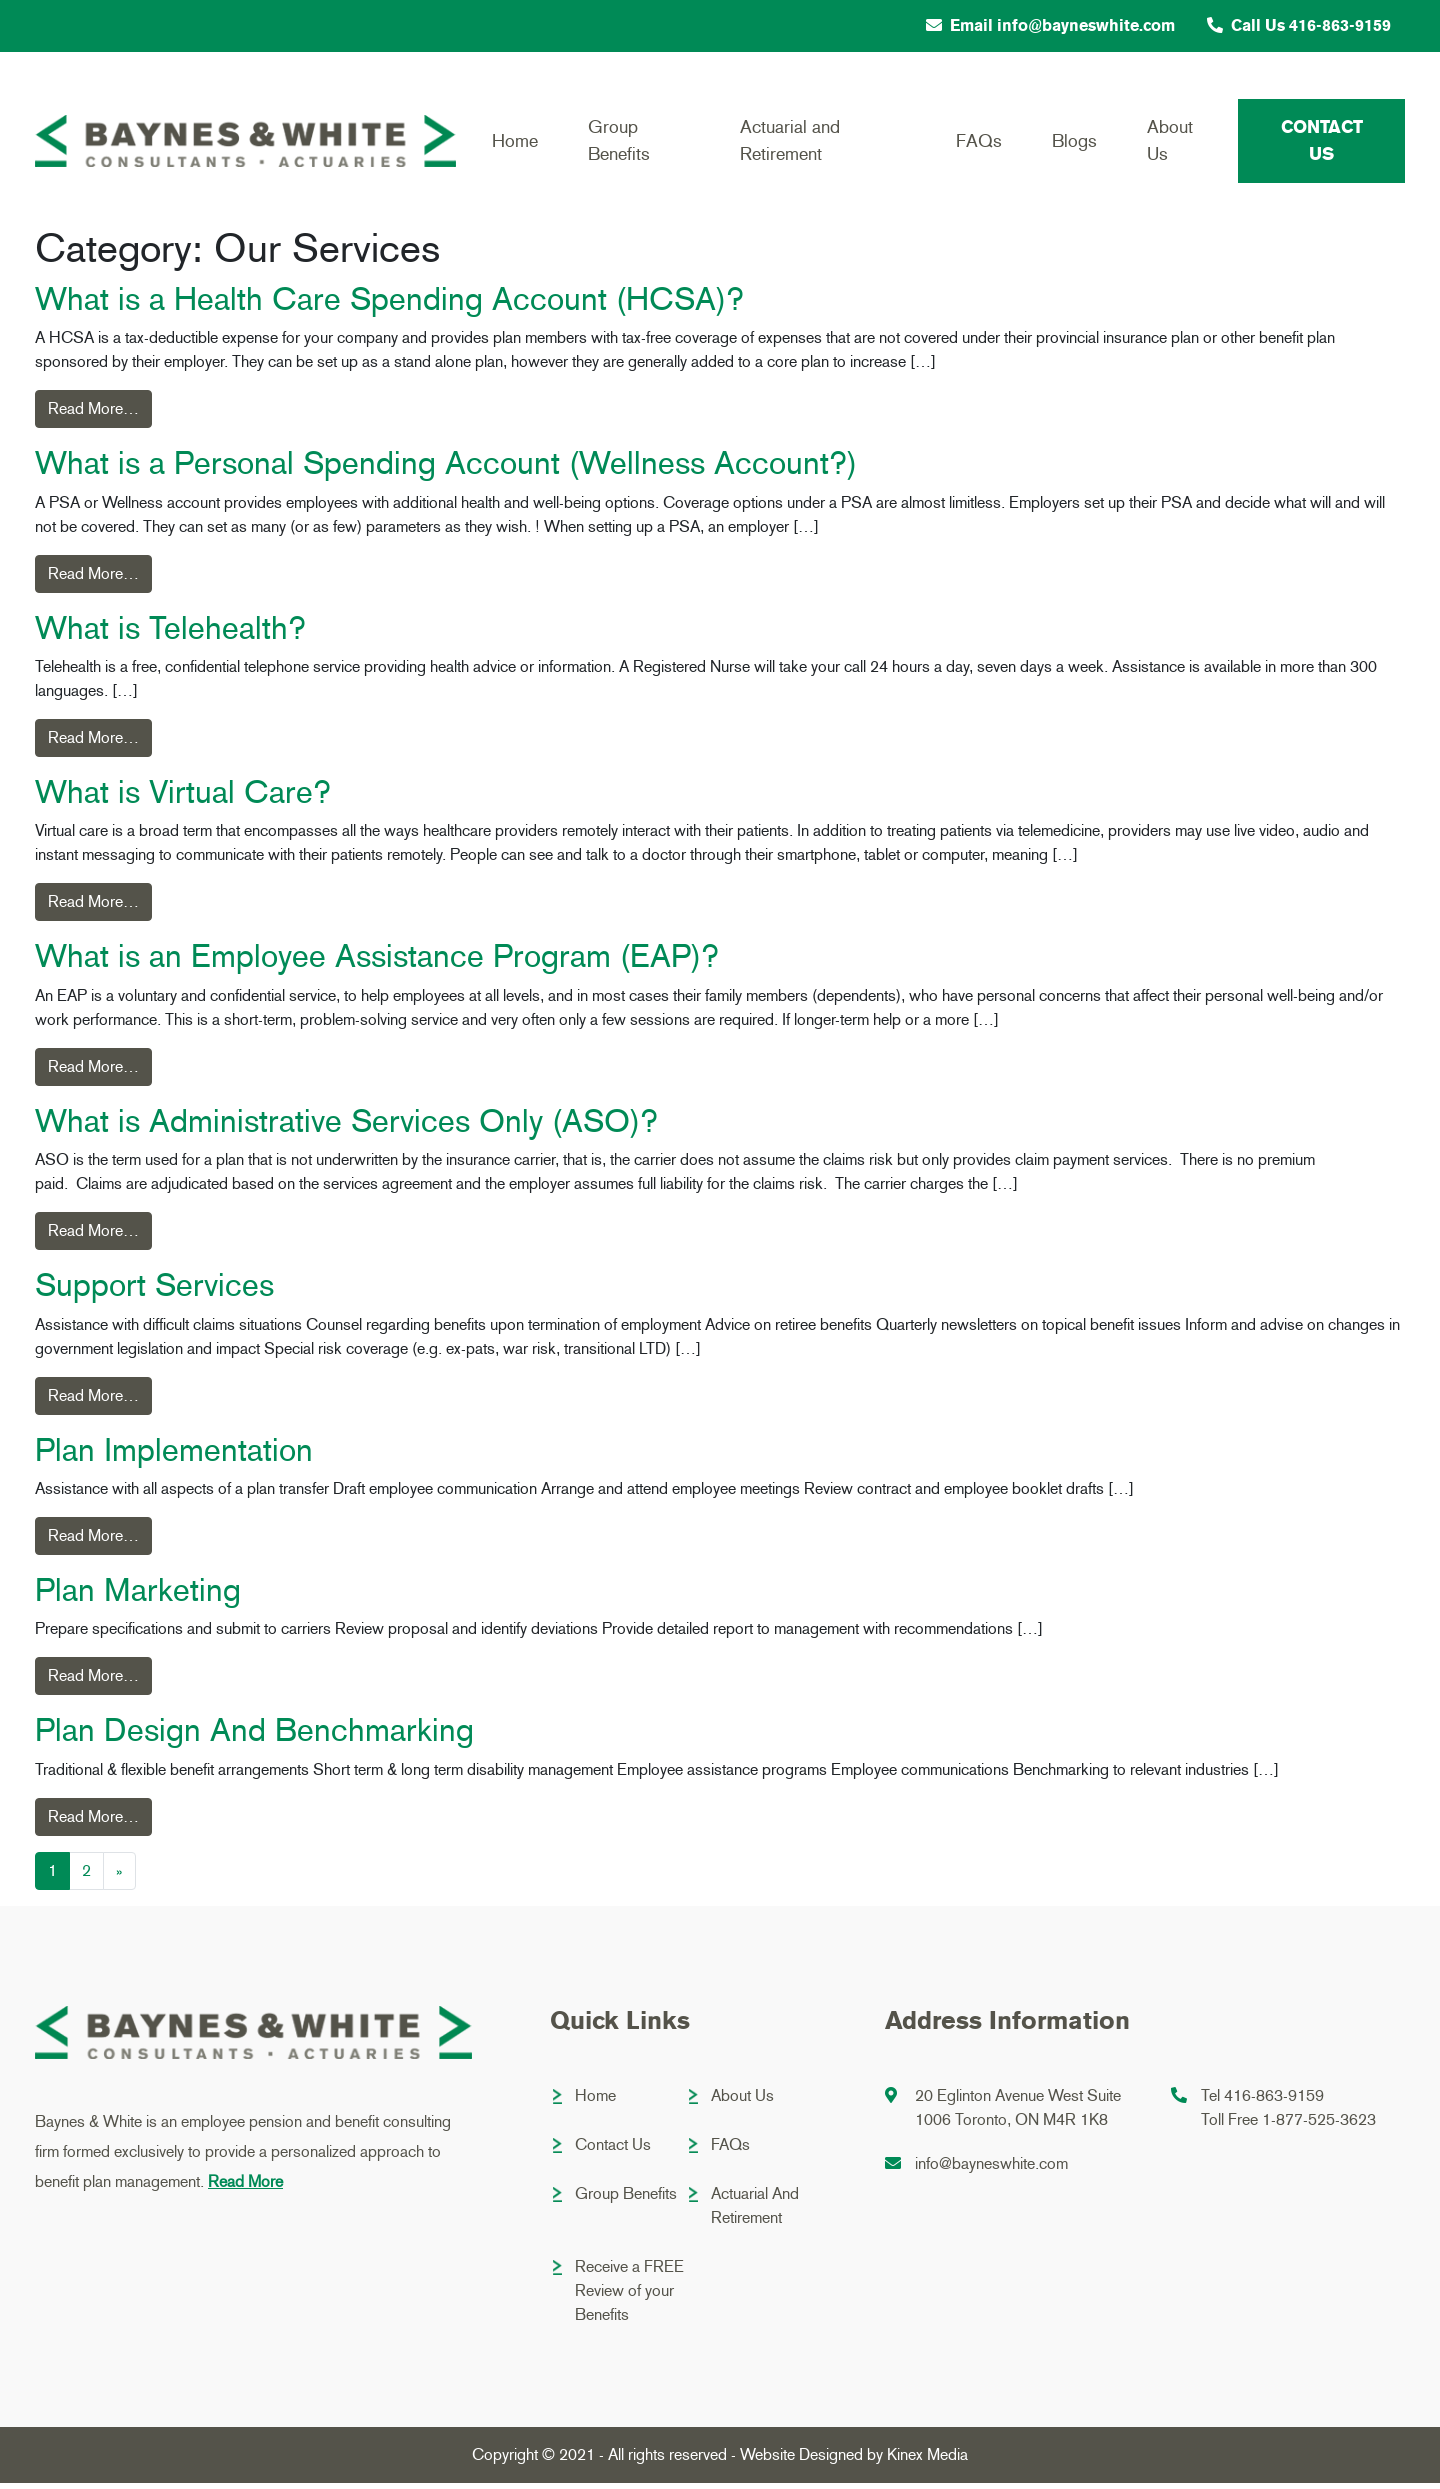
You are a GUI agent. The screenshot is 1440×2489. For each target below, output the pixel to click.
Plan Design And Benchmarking (254, 1737)
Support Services (154, 1291)
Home (515, 141)
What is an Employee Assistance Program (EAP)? (377, 963)
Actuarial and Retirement (790, 140)
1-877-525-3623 (1319, 2125)
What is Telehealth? (170, 634)
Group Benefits (619, 140)
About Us (1170, 140)
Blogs (1074, 141)
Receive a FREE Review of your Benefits (629, 2296)
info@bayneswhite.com (991, 2169)
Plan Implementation (174, 1456)
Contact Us (1322, 140)
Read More (245, 2187)
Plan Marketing (138, 1596)
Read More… (93, 414)
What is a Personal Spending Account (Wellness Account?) (446, 469)
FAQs (979, 141)
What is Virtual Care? (183, 798)
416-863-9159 (1274, 2101)
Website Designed (801, 2460)
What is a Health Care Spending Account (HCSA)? (389, 305)
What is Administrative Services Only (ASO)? (346, 1127)
